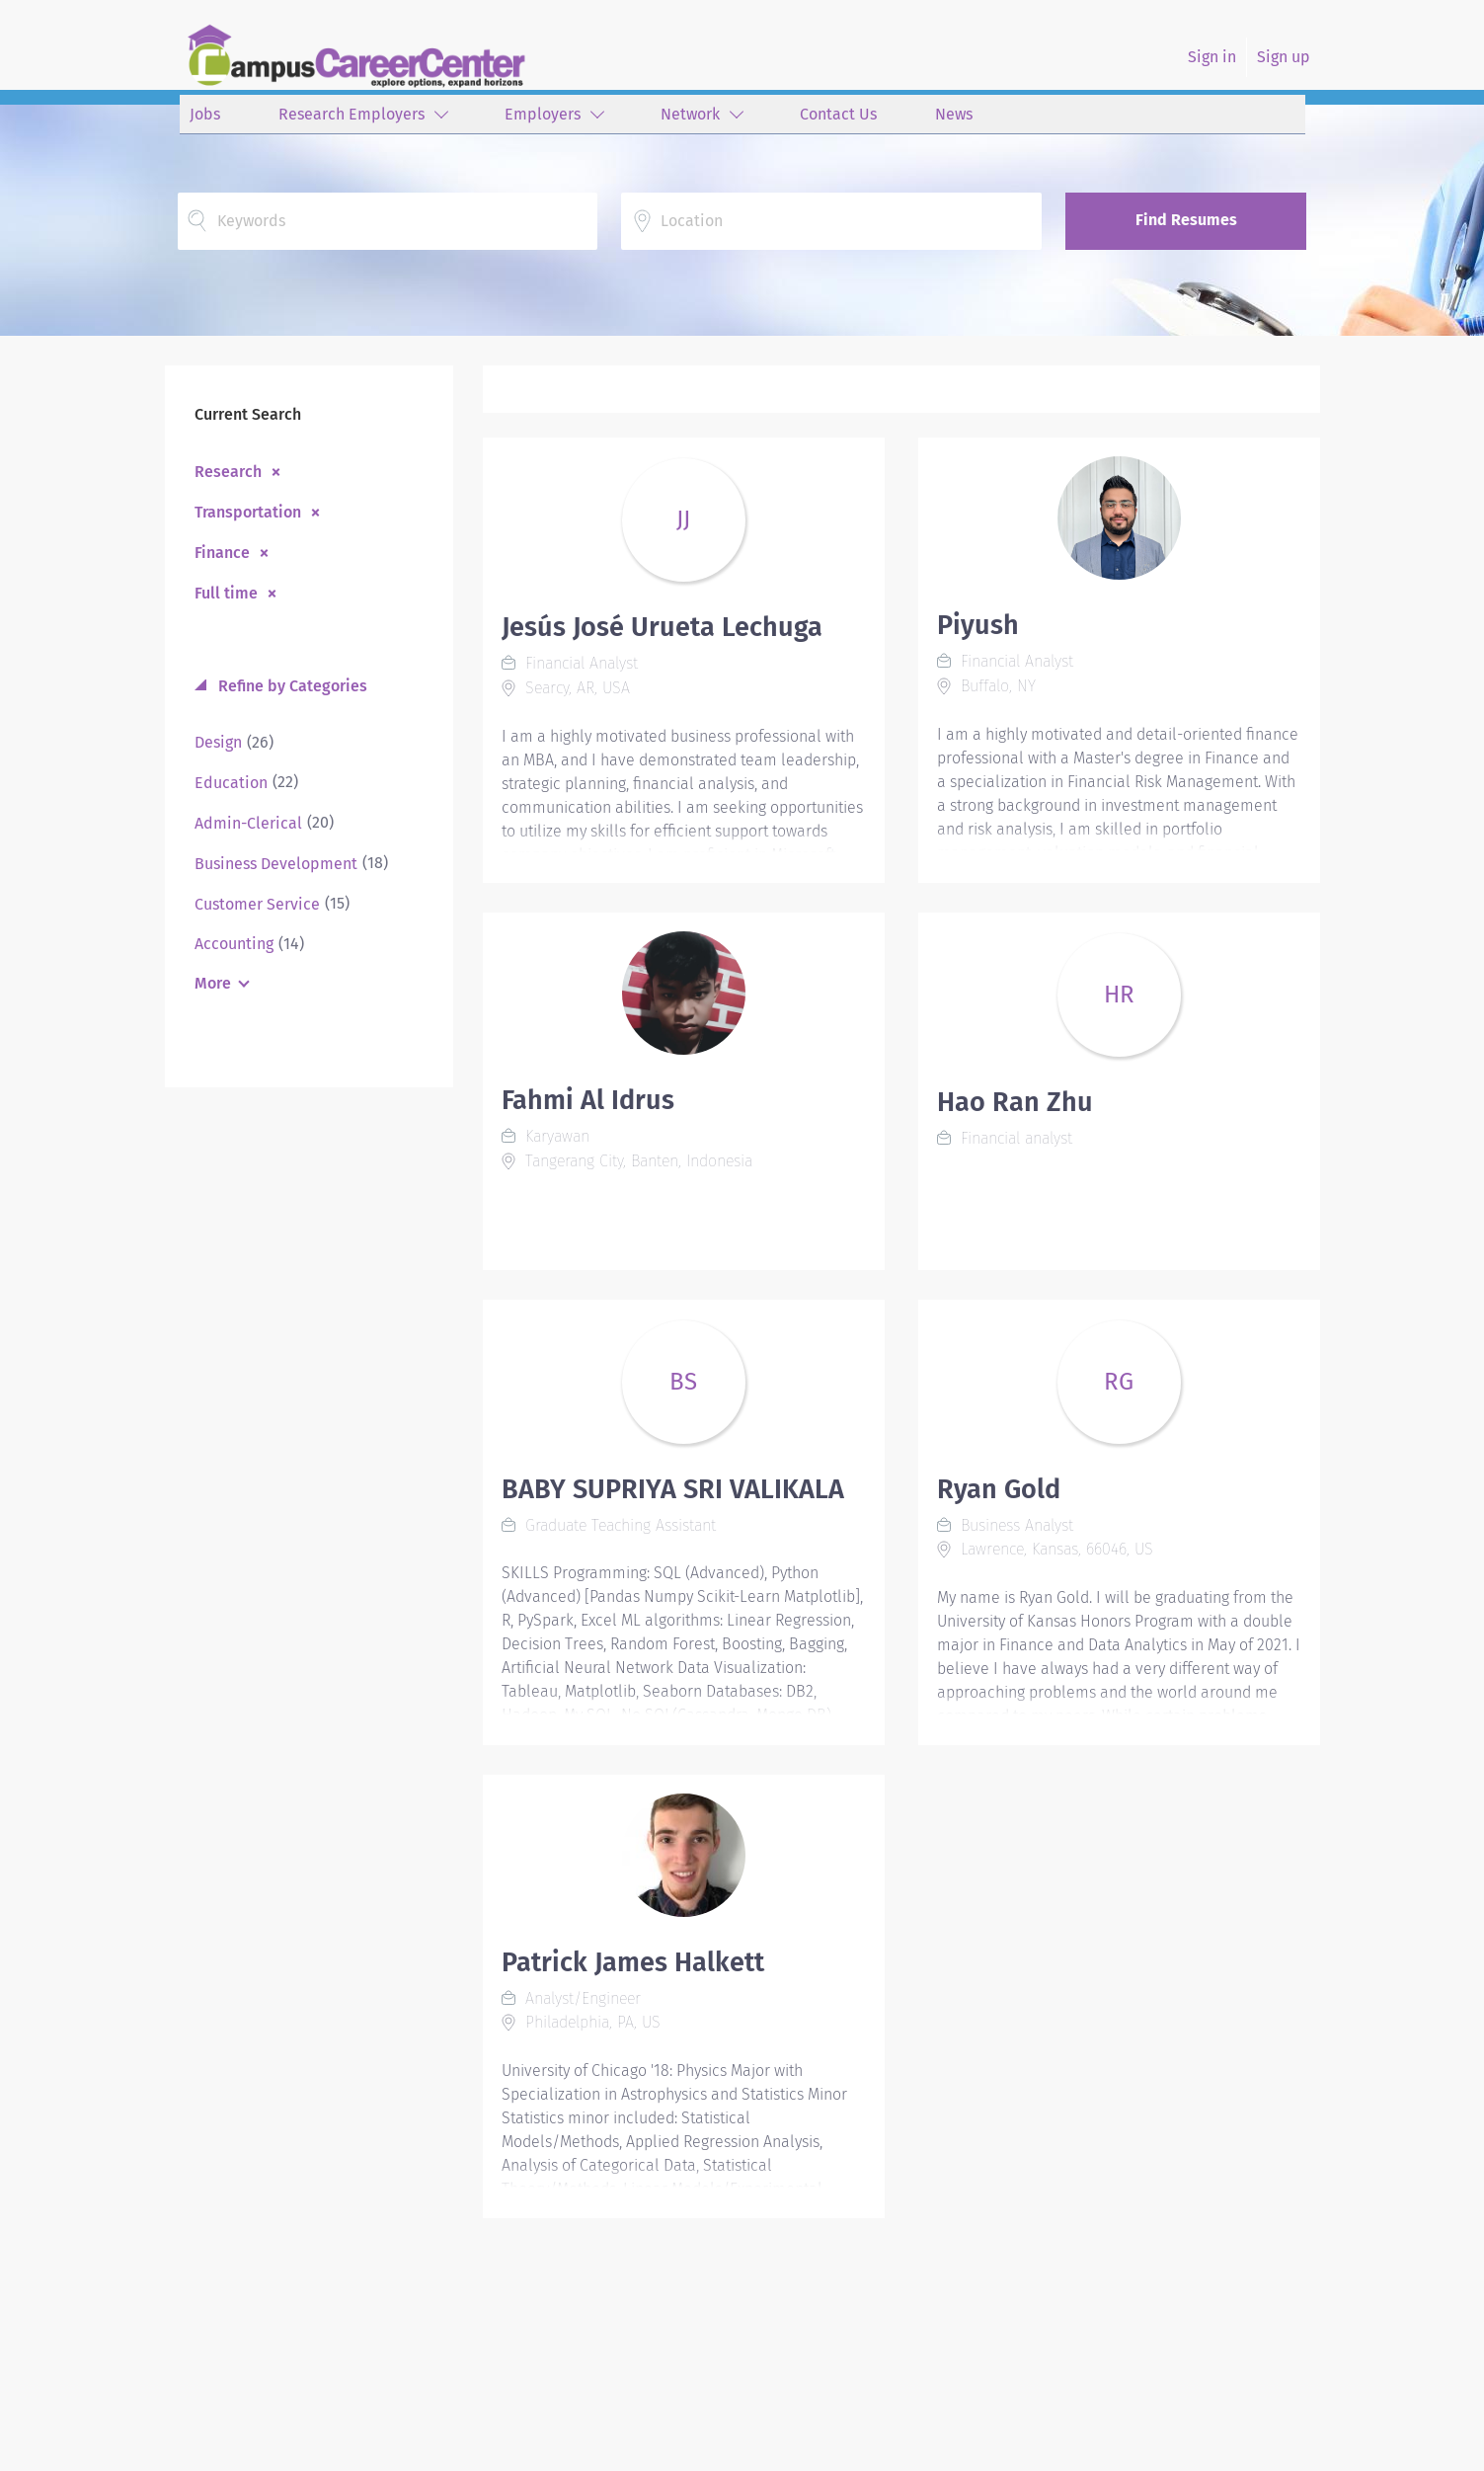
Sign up (1283, 56)
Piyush (978, 625)
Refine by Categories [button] (290, 686)
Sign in (1212, 56)
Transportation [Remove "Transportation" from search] (248, 511)
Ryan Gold (998, 1489)
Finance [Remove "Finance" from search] (222, 552)
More (213, 983)
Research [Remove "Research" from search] (228, 471)
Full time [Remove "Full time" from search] (226, 592)
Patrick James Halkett (633, 1962)
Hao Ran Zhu (1015, 1102)
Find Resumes (1186, 219)
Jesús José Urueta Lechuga (662, 627)
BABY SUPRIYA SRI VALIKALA (673, 1489)
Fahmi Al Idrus (588, 1100)
